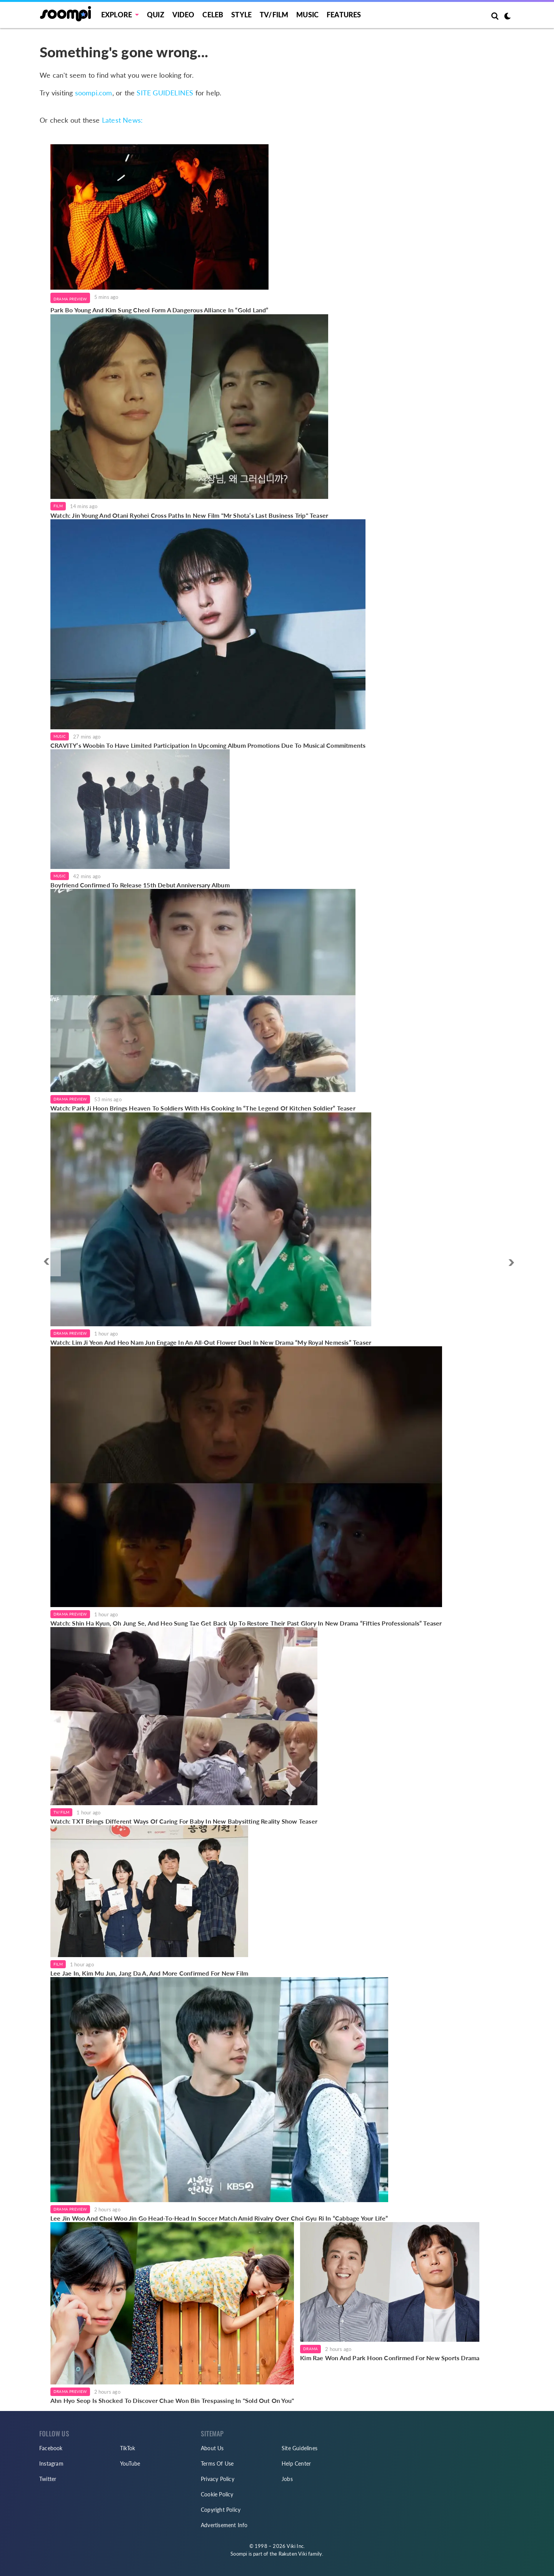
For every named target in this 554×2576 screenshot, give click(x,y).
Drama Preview (70, 299)
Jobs (287, 2479)
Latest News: (122, 120)
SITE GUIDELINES (165, 92)
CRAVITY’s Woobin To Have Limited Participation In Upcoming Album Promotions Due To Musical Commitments (207, 745)
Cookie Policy (217, 2494)
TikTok (127, 2448)
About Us (212, 2448)
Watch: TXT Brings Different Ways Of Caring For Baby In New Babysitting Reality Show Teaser (183, 1821)
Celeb (212, 14)
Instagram (51, 2463)
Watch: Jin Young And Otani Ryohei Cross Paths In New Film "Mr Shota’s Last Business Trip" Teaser (189, 515)
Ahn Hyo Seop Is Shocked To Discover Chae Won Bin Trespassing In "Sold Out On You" (172, 2400)
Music (307, 14)
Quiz (155, 14)
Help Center (296, 2463)
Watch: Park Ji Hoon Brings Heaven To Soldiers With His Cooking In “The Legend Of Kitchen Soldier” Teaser (202, 1108)
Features (344, 14)
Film (58, 506)
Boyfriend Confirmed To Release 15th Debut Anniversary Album (140, 885)
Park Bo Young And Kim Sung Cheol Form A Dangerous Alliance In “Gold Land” (159, 309)
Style (241, 14)
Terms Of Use (217, 2463)
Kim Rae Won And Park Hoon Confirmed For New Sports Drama (389, 2357)
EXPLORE (116, 14)
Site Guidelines (299, 2448)
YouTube (130, 2463)
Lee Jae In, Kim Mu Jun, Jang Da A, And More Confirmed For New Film (149, 1973)
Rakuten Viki (293, 2554)
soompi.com (93, 92)
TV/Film (61, 1812)
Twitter (47, 2479)
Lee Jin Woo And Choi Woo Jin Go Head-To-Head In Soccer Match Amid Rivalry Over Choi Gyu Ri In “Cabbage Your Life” (219, 2218)
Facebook (51, 2448)
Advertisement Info (224, 2525)
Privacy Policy (217, 2479)
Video (183, 14)
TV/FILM (274, 14)
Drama (310, 2348)
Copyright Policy (220, 2509)
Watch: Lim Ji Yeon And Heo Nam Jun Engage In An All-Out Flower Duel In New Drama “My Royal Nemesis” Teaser (210, 1342)
